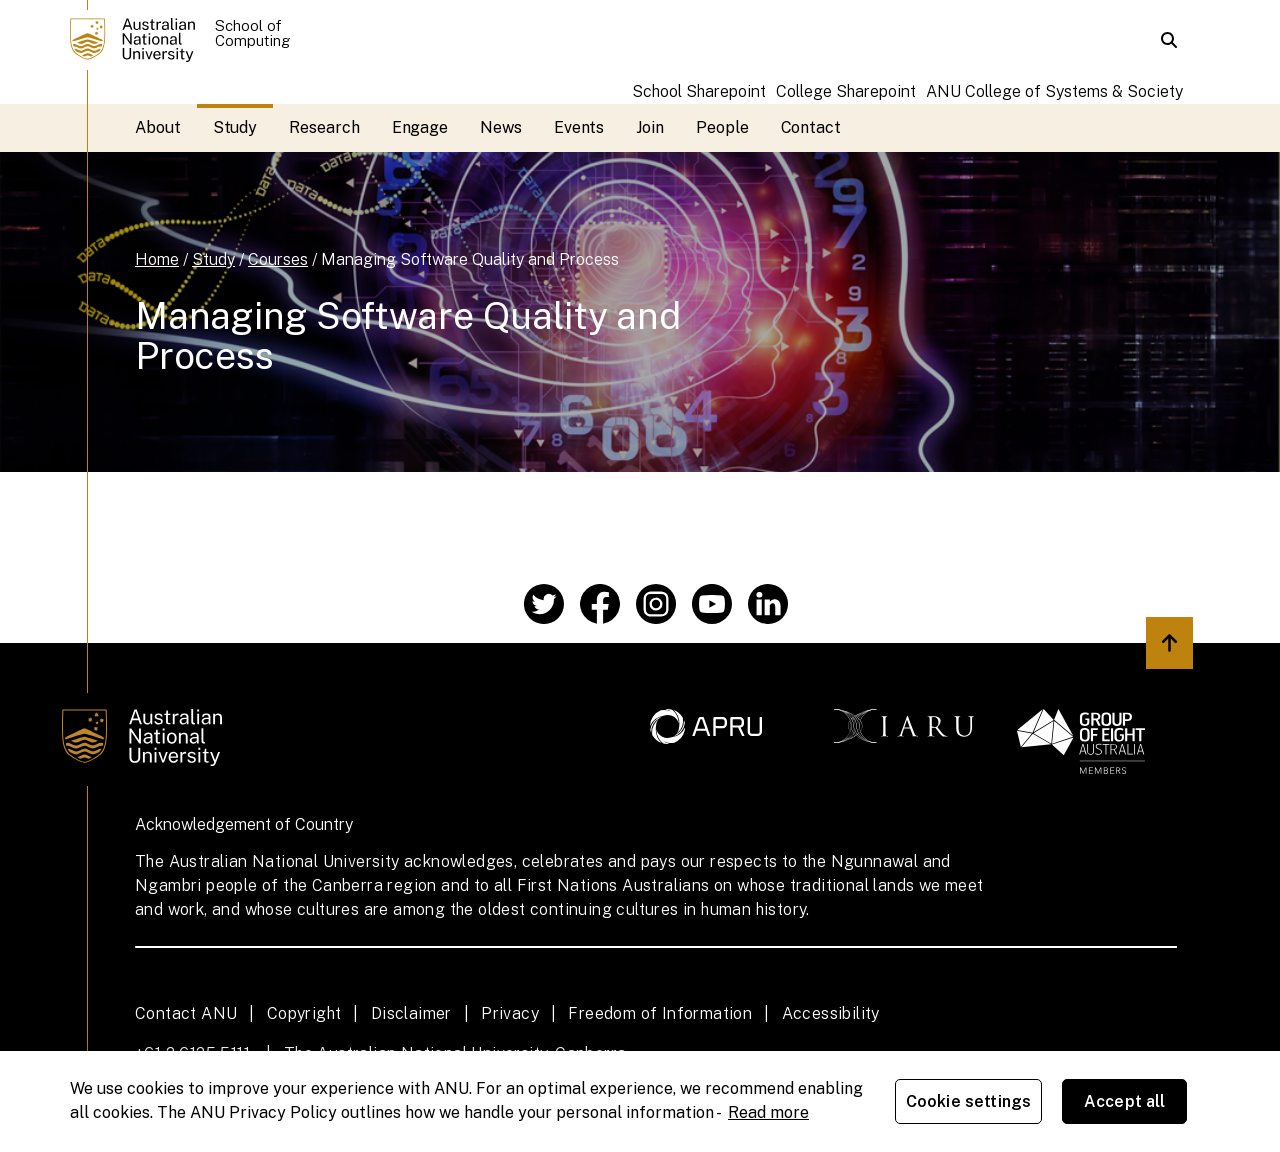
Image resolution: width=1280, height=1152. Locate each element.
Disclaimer (411, 1013)
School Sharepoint (699, 91)
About (158, 127)
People (722, 127)
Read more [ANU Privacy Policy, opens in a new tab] (768, 1112)
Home (157, 259)
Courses (278, 259)
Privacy (510, 1013)
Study (235, 127)
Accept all (1125, 1101)
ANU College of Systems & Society (1054, 91)
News (501, 127)
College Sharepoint (846, 91)
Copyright (304, 1013)
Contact (811, 127)
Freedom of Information (660, 1013)
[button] (1169, 40)
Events (579, 127)
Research (324, 127)
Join (650, 127)
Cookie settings (968, 1101)
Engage (420, 127)
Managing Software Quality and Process (470, 259)
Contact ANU (186, 1013)
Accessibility (831, 1013)
